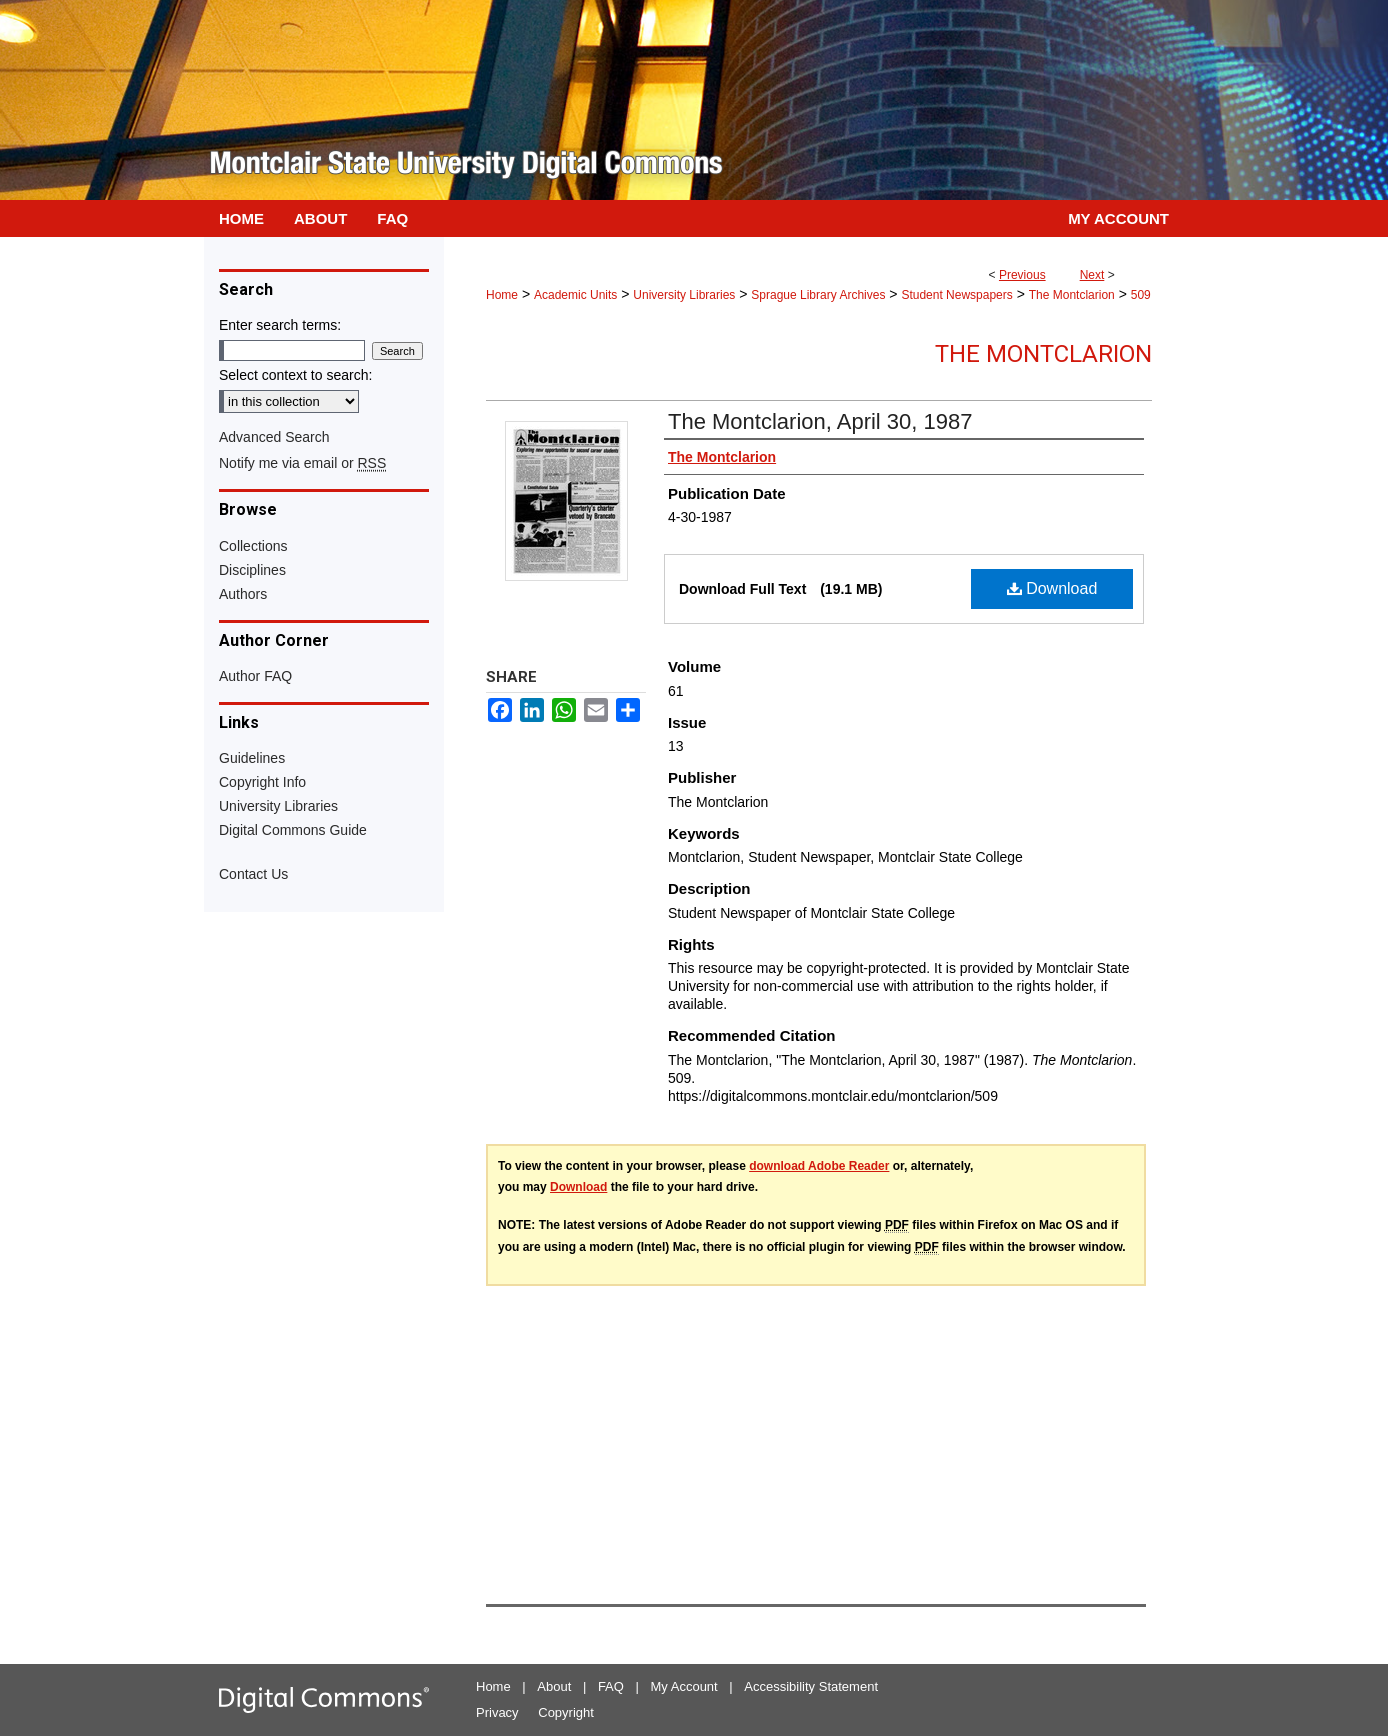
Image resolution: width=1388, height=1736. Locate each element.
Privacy (497, 1712)
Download (1052, 588)
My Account (684, 1686)
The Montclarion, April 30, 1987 (820, 421)
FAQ (611, 1686)
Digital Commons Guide (293, 830)
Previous (1022, 275)
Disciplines (252, 570)
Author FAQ (255, 676)
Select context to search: (295, 375)
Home (502, 295)
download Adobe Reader (819, 1166)
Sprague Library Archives (818, 295)
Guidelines (252, 758)
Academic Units (575, 295)
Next (1092, 275)
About (554, 1686)
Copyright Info (262, 782)
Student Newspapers (956, 295)
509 (1141, 295)
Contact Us (253, 874)
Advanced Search (274, 437)
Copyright (566, 1712)
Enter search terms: (280, 325)
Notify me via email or (302, 463)
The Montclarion (1072, 295)
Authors (243, 594)
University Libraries (684, 295)
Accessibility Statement (811, 1686)
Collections (253, 546)
